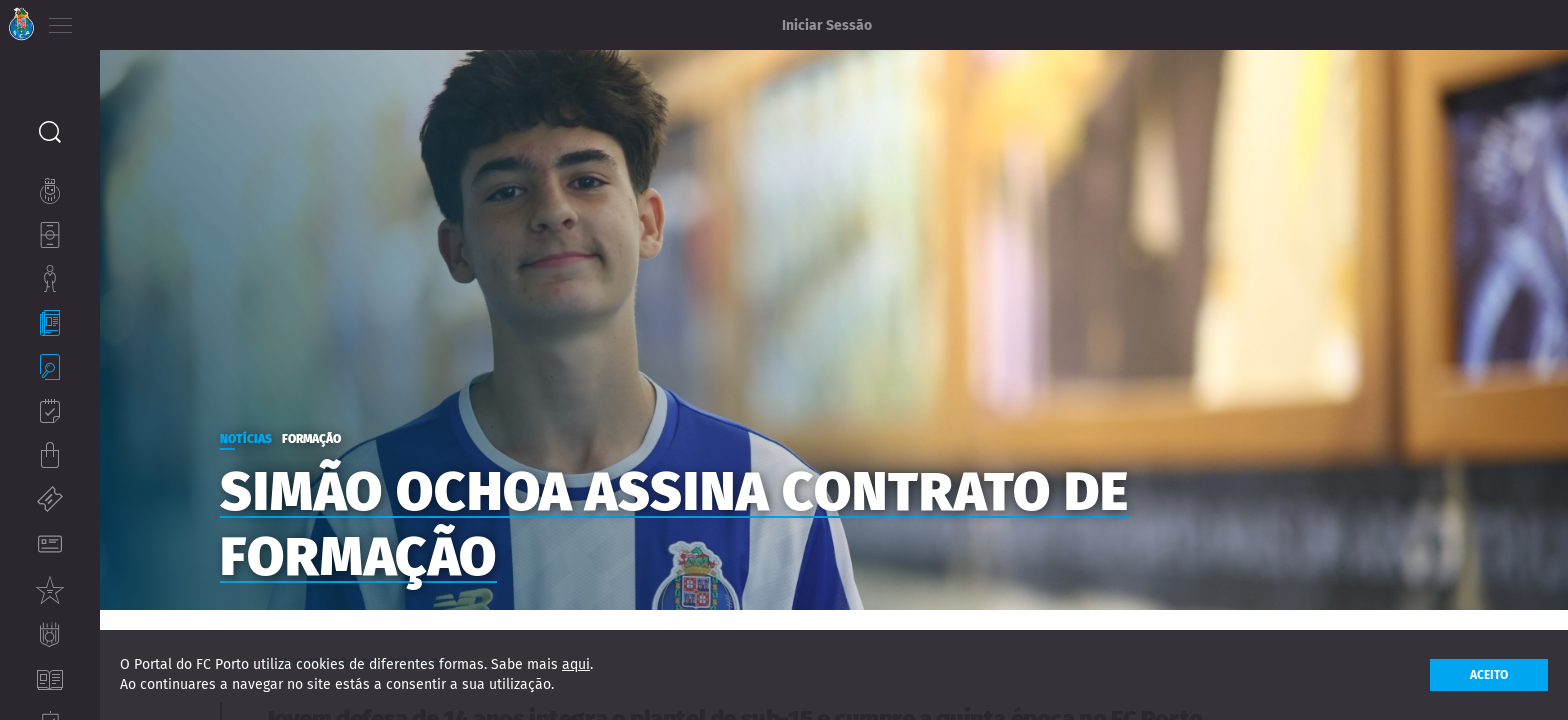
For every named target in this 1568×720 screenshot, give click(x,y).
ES (168, 20)
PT (112, 20)
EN (141, 20)
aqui (576, 664)
